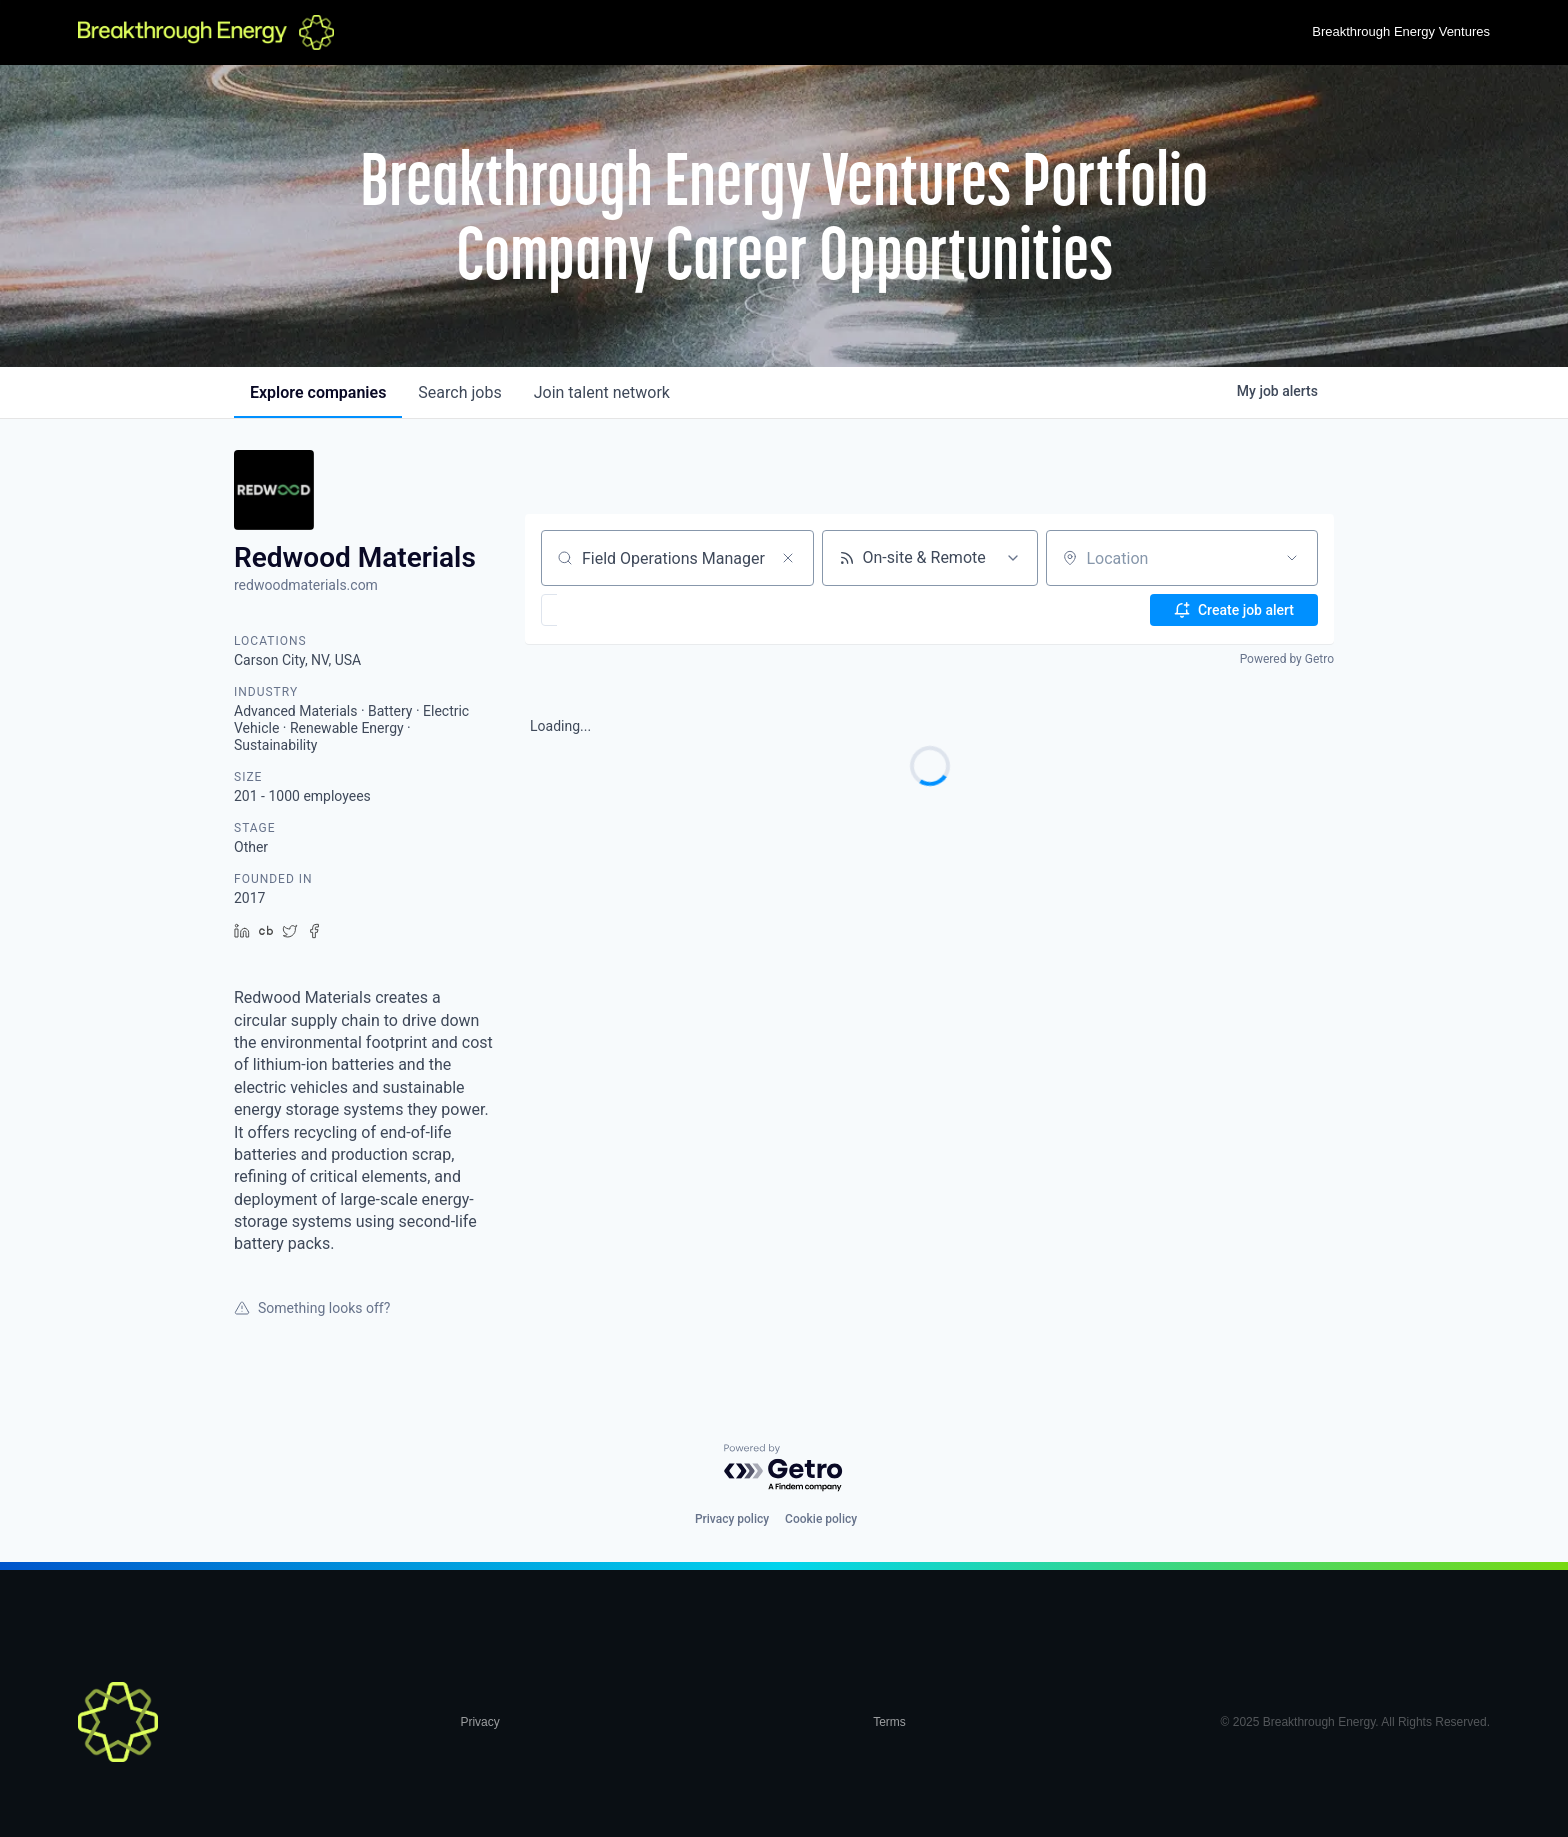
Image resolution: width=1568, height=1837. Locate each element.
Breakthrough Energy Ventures (1401, 31)
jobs (459, 392)
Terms (889, 1722)
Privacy (479, 1722)
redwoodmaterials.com (306, 585)
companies (318, 392)
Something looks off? (312, 1308)
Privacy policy (732, 1519)
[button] (607, 610)
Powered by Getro (1287, 659)
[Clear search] (788, 558)
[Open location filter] (1292, 558)
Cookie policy (821, 1519)
